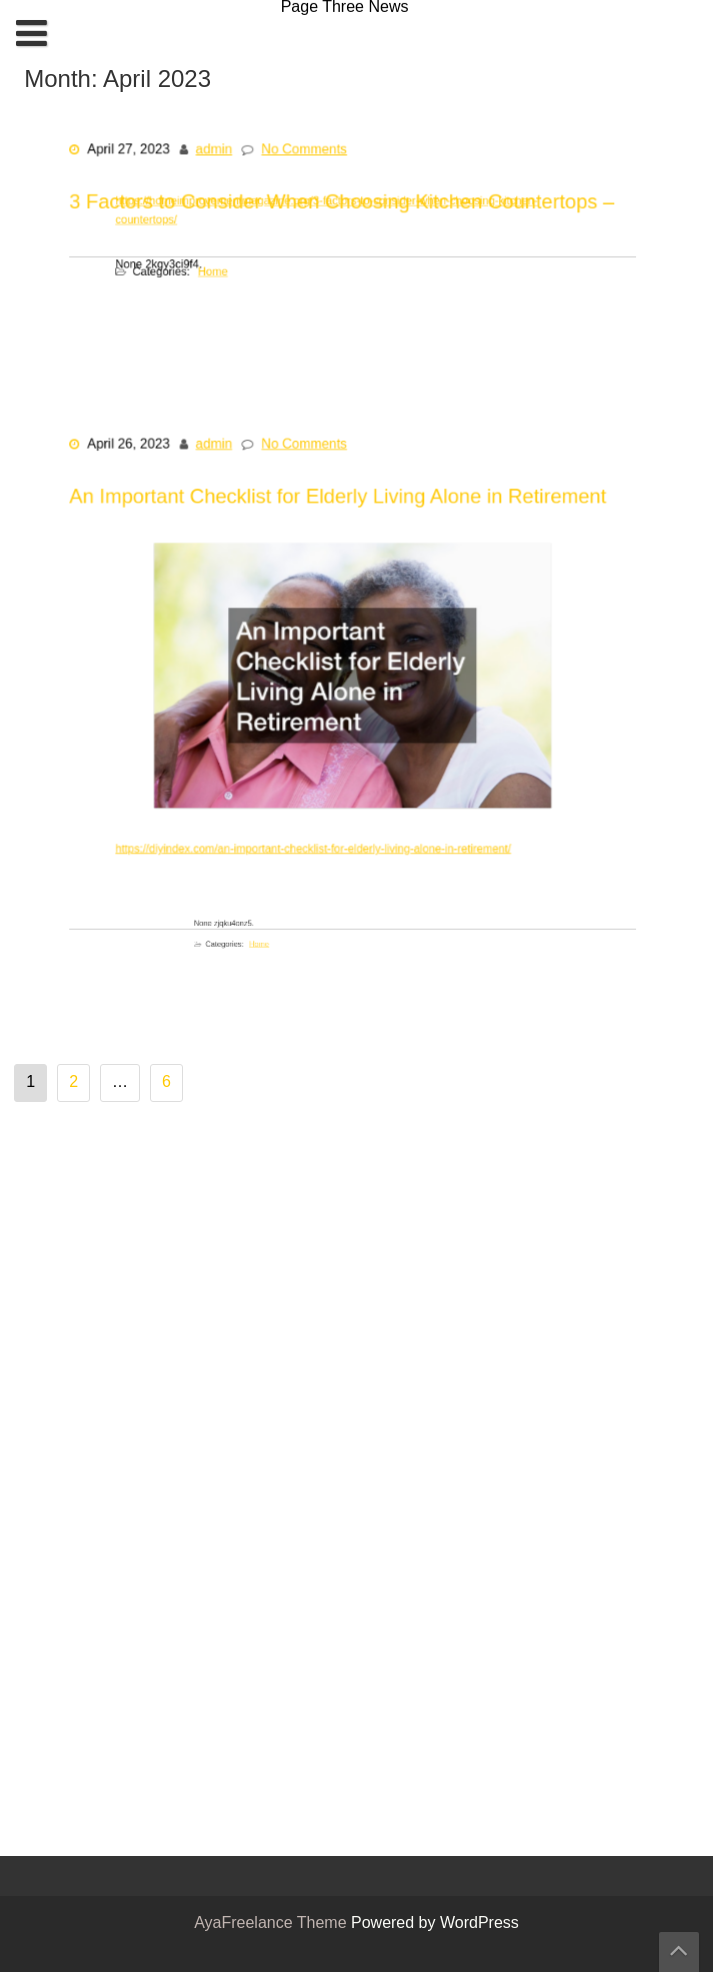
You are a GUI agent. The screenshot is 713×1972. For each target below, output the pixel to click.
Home (237, 268)
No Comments (309, 157)
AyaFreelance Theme (272, 1924)
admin (226, 157)
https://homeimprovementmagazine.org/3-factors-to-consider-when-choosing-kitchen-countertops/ (331, 212)
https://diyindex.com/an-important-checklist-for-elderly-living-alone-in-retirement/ (320, 823)
